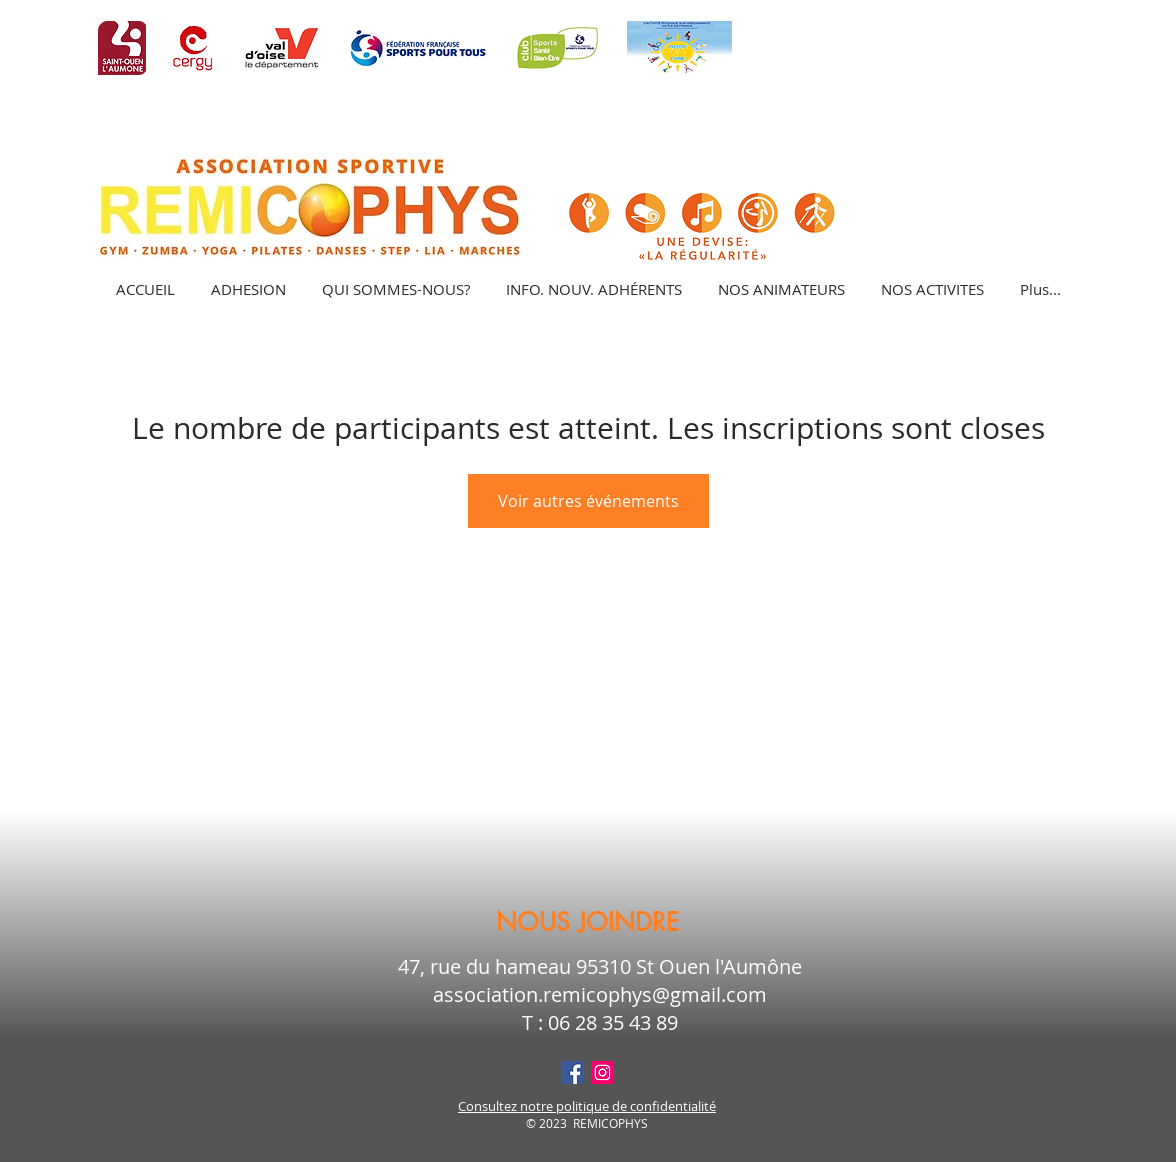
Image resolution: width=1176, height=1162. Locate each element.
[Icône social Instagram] (602, 1072)
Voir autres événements (588, 501)
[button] (931, 289)
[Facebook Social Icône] (572, 1072)
